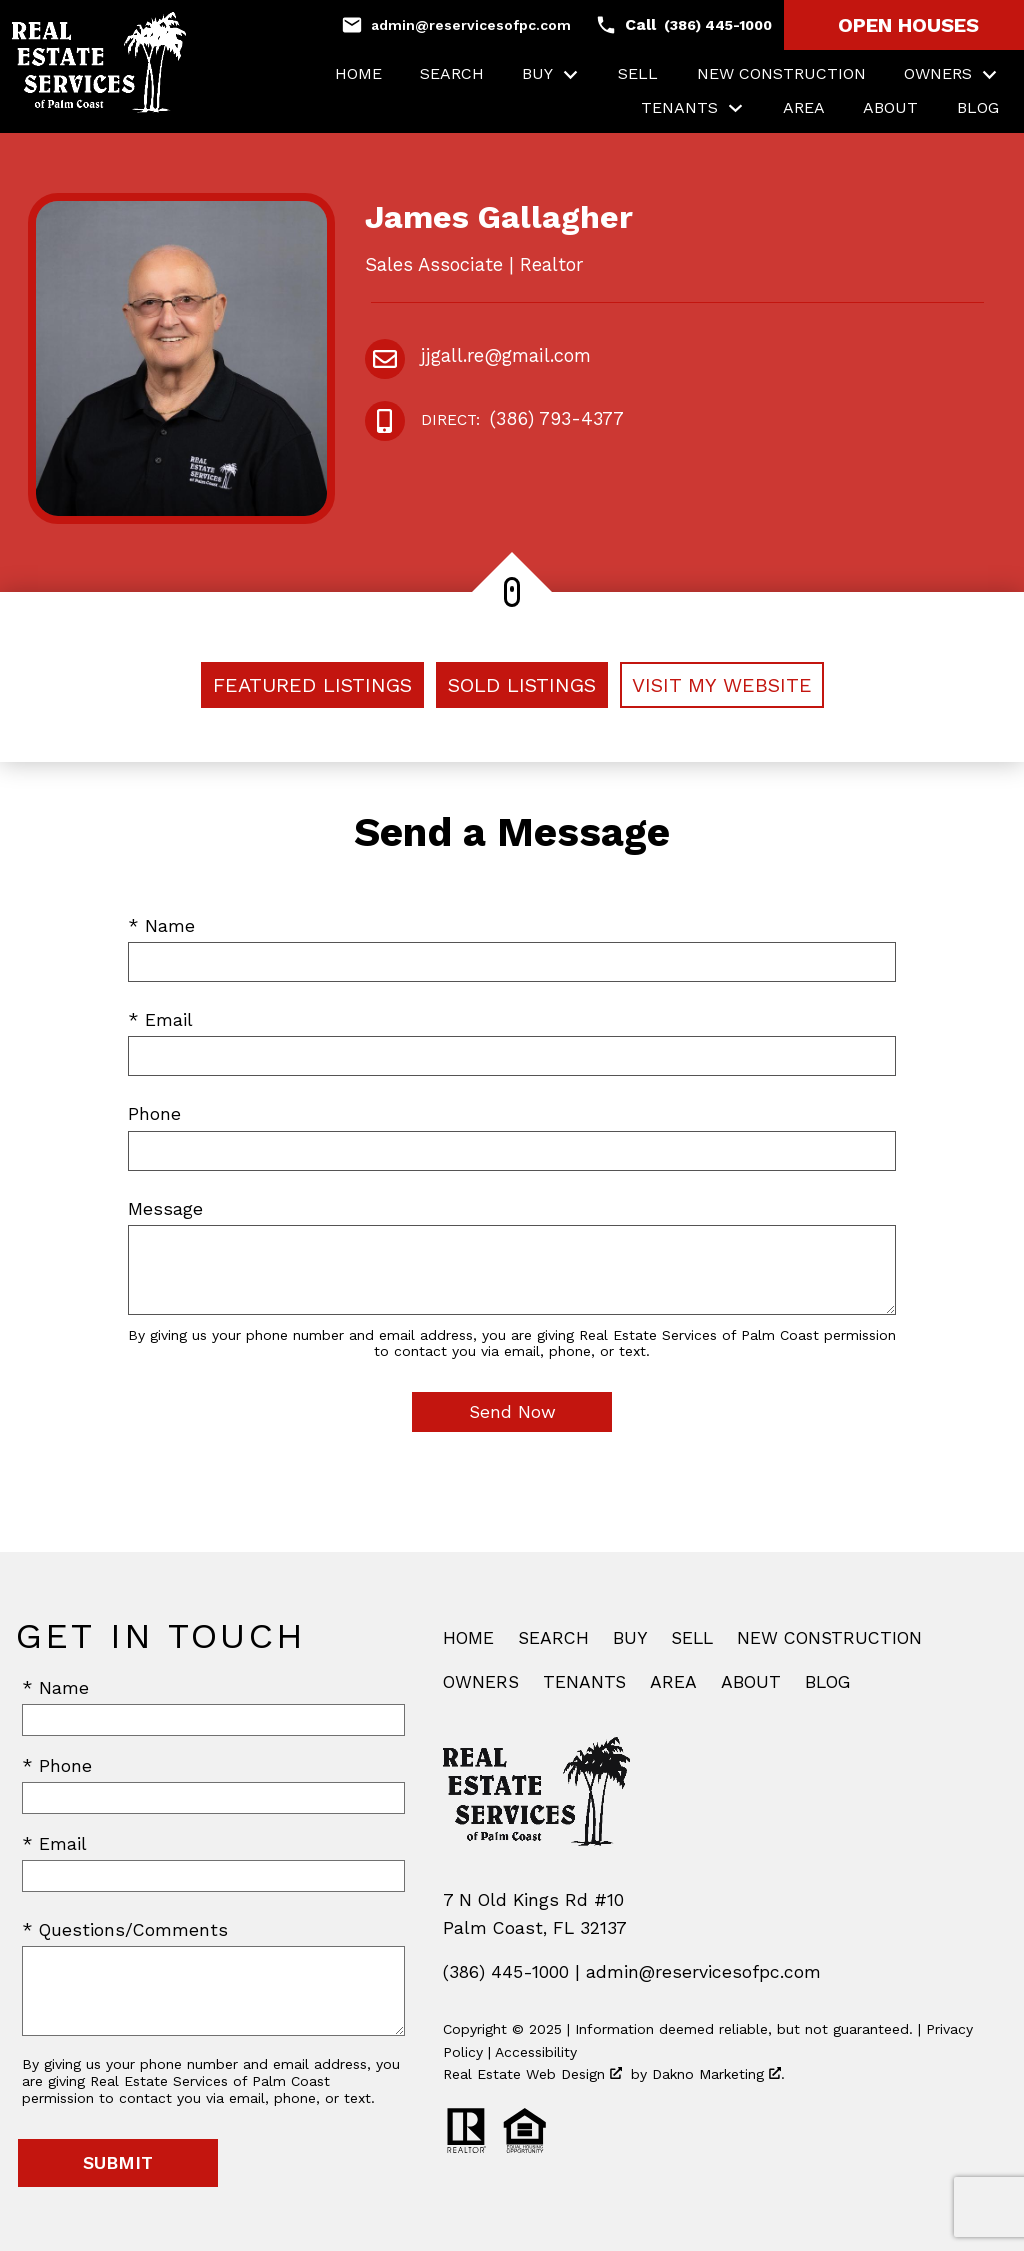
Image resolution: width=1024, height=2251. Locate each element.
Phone (154, 1114)
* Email (160, 1020)
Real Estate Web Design (532, 2074)
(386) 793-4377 (522, 420)
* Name (161, 926)
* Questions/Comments (125, 1930)
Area (804, 108)
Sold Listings (522, 685)
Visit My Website (722, 685)
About (890, 108)
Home (358, 74)
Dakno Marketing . (718, 2074)
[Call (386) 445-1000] (683, 25)
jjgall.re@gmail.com (506, 355)
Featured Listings (312, 685)
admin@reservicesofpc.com (703, 1972)
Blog (978, 108)
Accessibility (536, 2052)
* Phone (57, 1766)
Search (452, 74)
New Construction (781, 74)
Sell (638, 74)
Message (165, 1209)
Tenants (584, 1682)
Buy (630, 1638)
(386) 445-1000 (506, 1972)
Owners (481, 1682)
